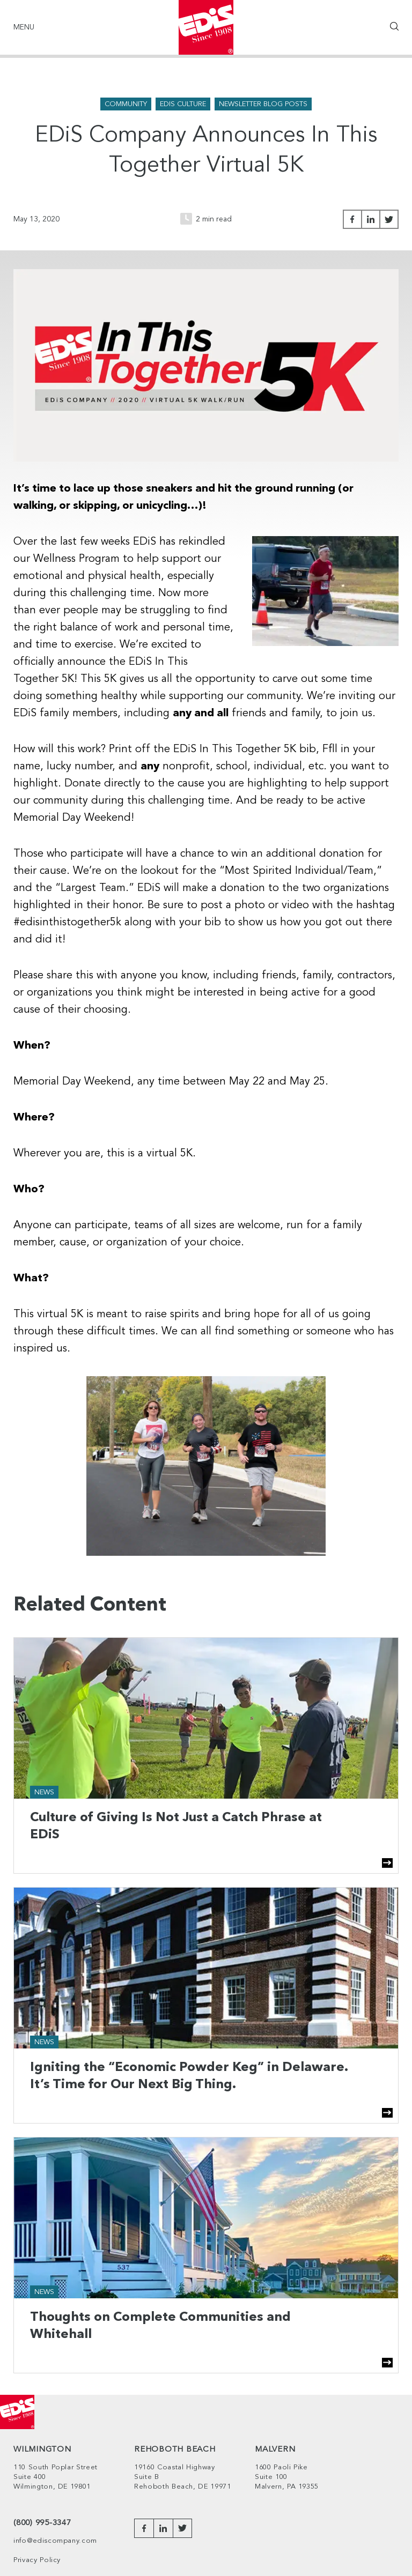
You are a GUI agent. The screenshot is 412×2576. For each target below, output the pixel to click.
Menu (23, 27)
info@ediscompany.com (55, 2540)
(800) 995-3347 (42, 2523)
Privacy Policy (37, 2560)
